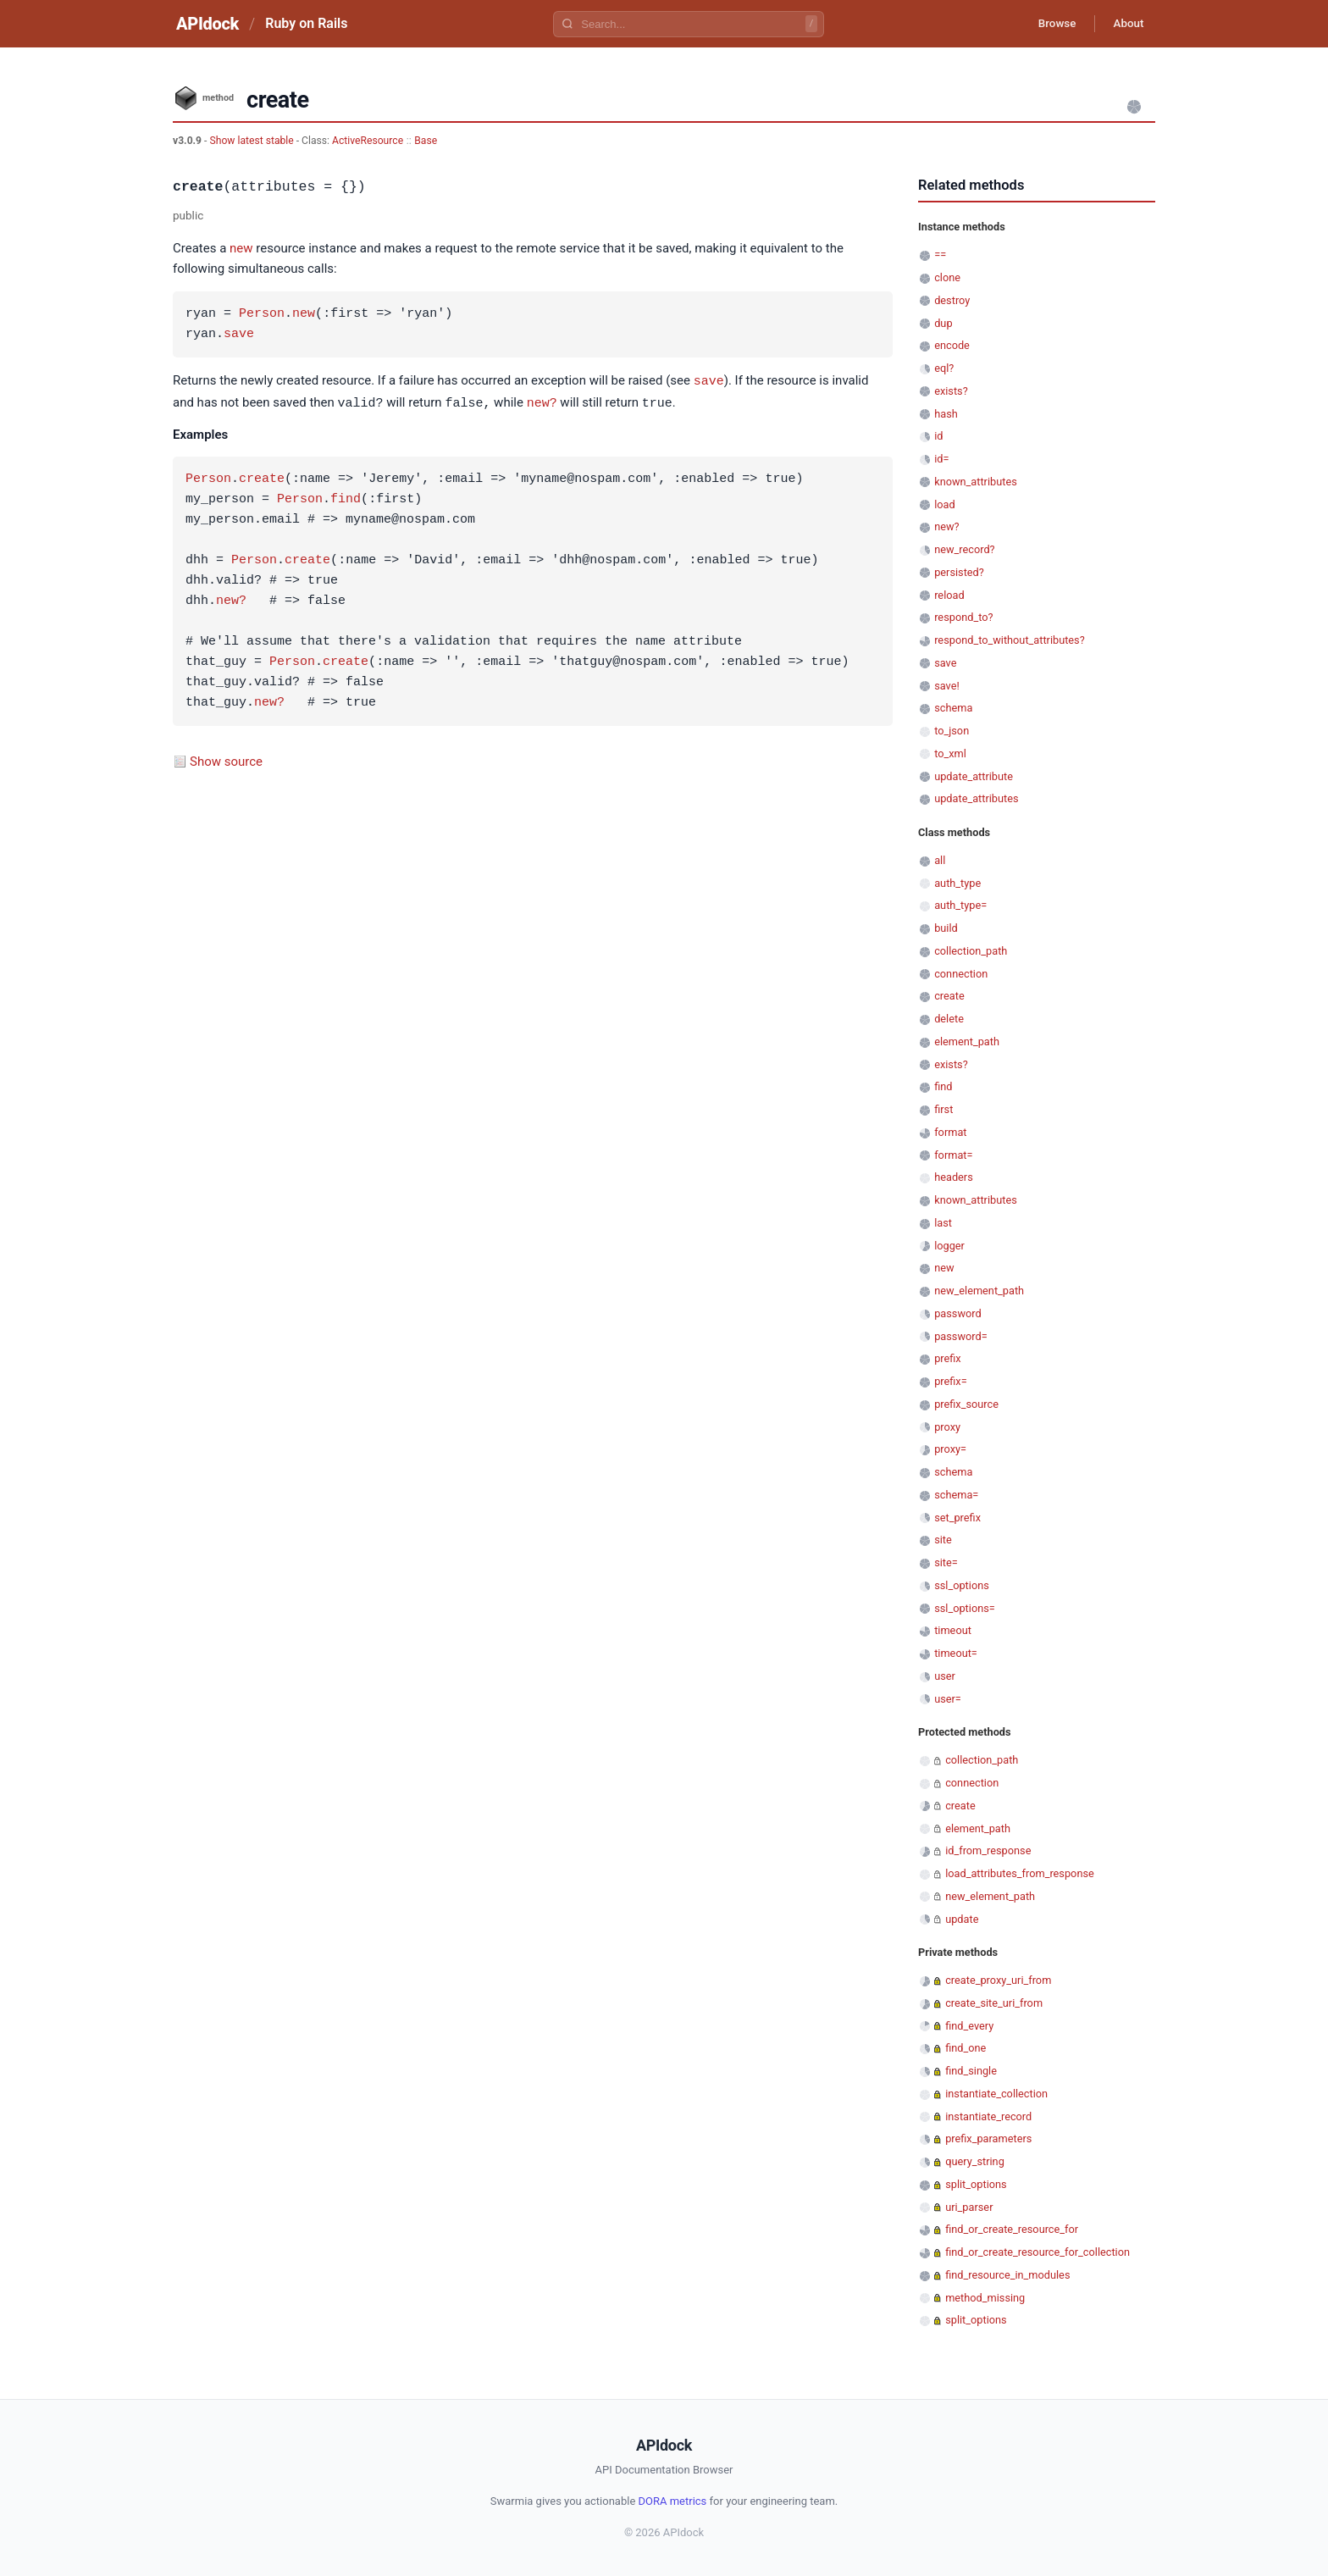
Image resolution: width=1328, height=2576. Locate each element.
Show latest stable (252, 141)
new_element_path (979, 1290)
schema (953, 707)
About (1125, 23)
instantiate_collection (996, 2093)
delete (949, 1018)
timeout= (955, 1653)
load (944, 504)
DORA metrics (673, 2501)
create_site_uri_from (994, 2003)
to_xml (950, 753)
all (939, 860)
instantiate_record (988, 2116)
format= (953, 1155)
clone (947, 277)
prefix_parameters (988, 2138)
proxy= (950, 1449)
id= (941, 458)
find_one (965, 2047)
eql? (944, 368)
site (943, 1539)
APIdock (207, 24)
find (345, 498)
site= (946, 1562)
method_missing (985, 2297)
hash (946, 413)
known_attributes (975, 481)
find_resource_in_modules (1007, 2275)
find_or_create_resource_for (1011, 2229)
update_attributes (976, 798)
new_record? (964, 549)
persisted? (959, 572)
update (961, 1919)
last (943, 1222)
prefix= (950, 1381)
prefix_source (966, 1404)
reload (949, 595)
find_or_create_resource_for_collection (1037, 2252)
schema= (956, 1494)
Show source (226, 759)
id (938, 435)
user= (947, 1698)
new (241, 248)
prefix (947, 1358)
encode (952, 345)
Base (425, 141)
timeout (952, 1630)
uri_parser (969, 2207)
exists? (951, 391)
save (239, 334)
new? (542, 401)
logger (949, 1245)
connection (961, 973)
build (946, 928)
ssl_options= (964, 1608)
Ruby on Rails (306, 23)
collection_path (970, 951)
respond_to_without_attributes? (1009, 640)
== (940, 254)
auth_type (957, 883)
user (944, 1676)
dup (943, 323)
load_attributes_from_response (1019, 1873)
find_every (969, 2025)
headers (953, 1177)
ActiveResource (367, 141)
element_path (966, 1041)
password (958, 1313)
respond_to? (963, 617)
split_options (975, 2184)
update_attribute (973, 776)
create (262, 477)
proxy (947, 1427)
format (950, 1132)
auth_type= (960, 905)
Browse (1049, 23)
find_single (971, 2070)
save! (947, 685)
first (943, 1109)
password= (961, 1336)
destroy (952, 300)
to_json (951, 730)
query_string (974, 2161)
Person (262, 314)
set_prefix (957, 1517)
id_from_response (988, 1850)
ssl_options (961, 1585)
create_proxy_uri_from (998, 1980)
